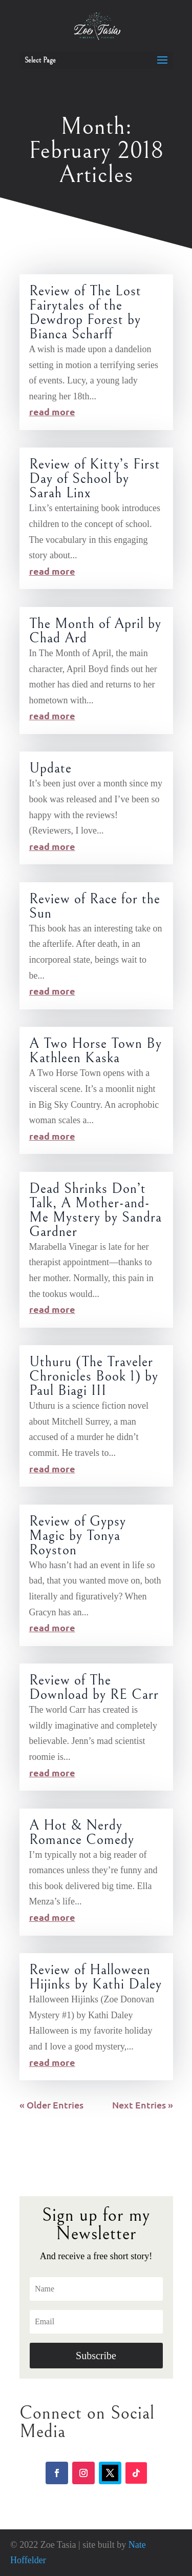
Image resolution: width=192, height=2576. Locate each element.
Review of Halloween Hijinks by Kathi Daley (95, 1977)
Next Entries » (142, 2105)
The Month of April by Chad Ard (95, 631)
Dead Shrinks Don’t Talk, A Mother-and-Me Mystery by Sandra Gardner (95, 1210)
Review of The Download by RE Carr (94, 1687)
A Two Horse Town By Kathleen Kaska (95, 1051)
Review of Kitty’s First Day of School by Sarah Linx (94, 478)
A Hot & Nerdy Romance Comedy (81, 1832)
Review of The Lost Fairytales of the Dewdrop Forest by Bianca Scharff (85, 312)
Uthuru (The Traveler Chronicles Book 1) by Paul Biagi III (93, 1376)
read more (52, 411)
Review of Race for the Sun (94, 906)
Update (50, 768)
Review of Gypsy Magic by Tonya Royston (77, 1535)
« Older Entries (51, 2105)
